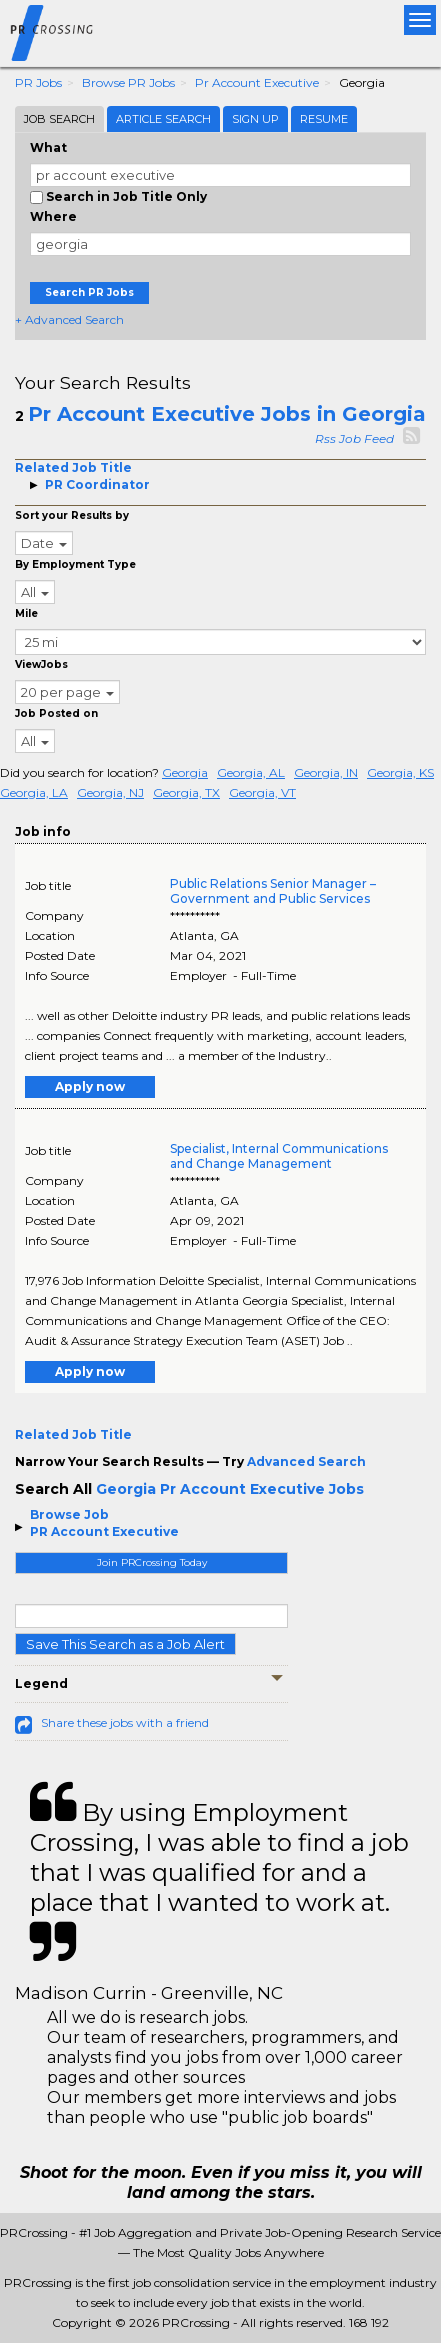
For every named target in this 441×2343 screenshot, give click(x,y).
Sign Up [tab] (255, 119)
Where (53, 216)
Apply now (90, 1086)
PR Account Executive (104, 1531)
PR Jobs (38, 82)
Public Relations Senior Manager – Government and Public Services (273, 891)
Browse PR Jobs (128, 82)
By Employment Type (75, 564)
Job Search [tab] (59, 119)
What (48, 147)
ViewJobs (41, 664)
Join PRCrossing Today (152, 1562)
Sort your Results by (72, 515)
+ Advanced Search (69, 319)
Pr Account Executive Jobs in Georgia (227, 414)
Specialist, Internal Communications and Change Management (279, 1156)
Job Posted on (56, 713)
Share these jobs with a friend (125, 1722)
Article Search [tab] (163, 119)
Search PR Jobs (89, 292)
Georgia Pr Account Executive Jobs (230, 1489)
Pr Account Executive (257, 82)
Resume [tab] (324, 119)
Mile (26, 613)
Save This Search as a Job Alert (125, 1644)
